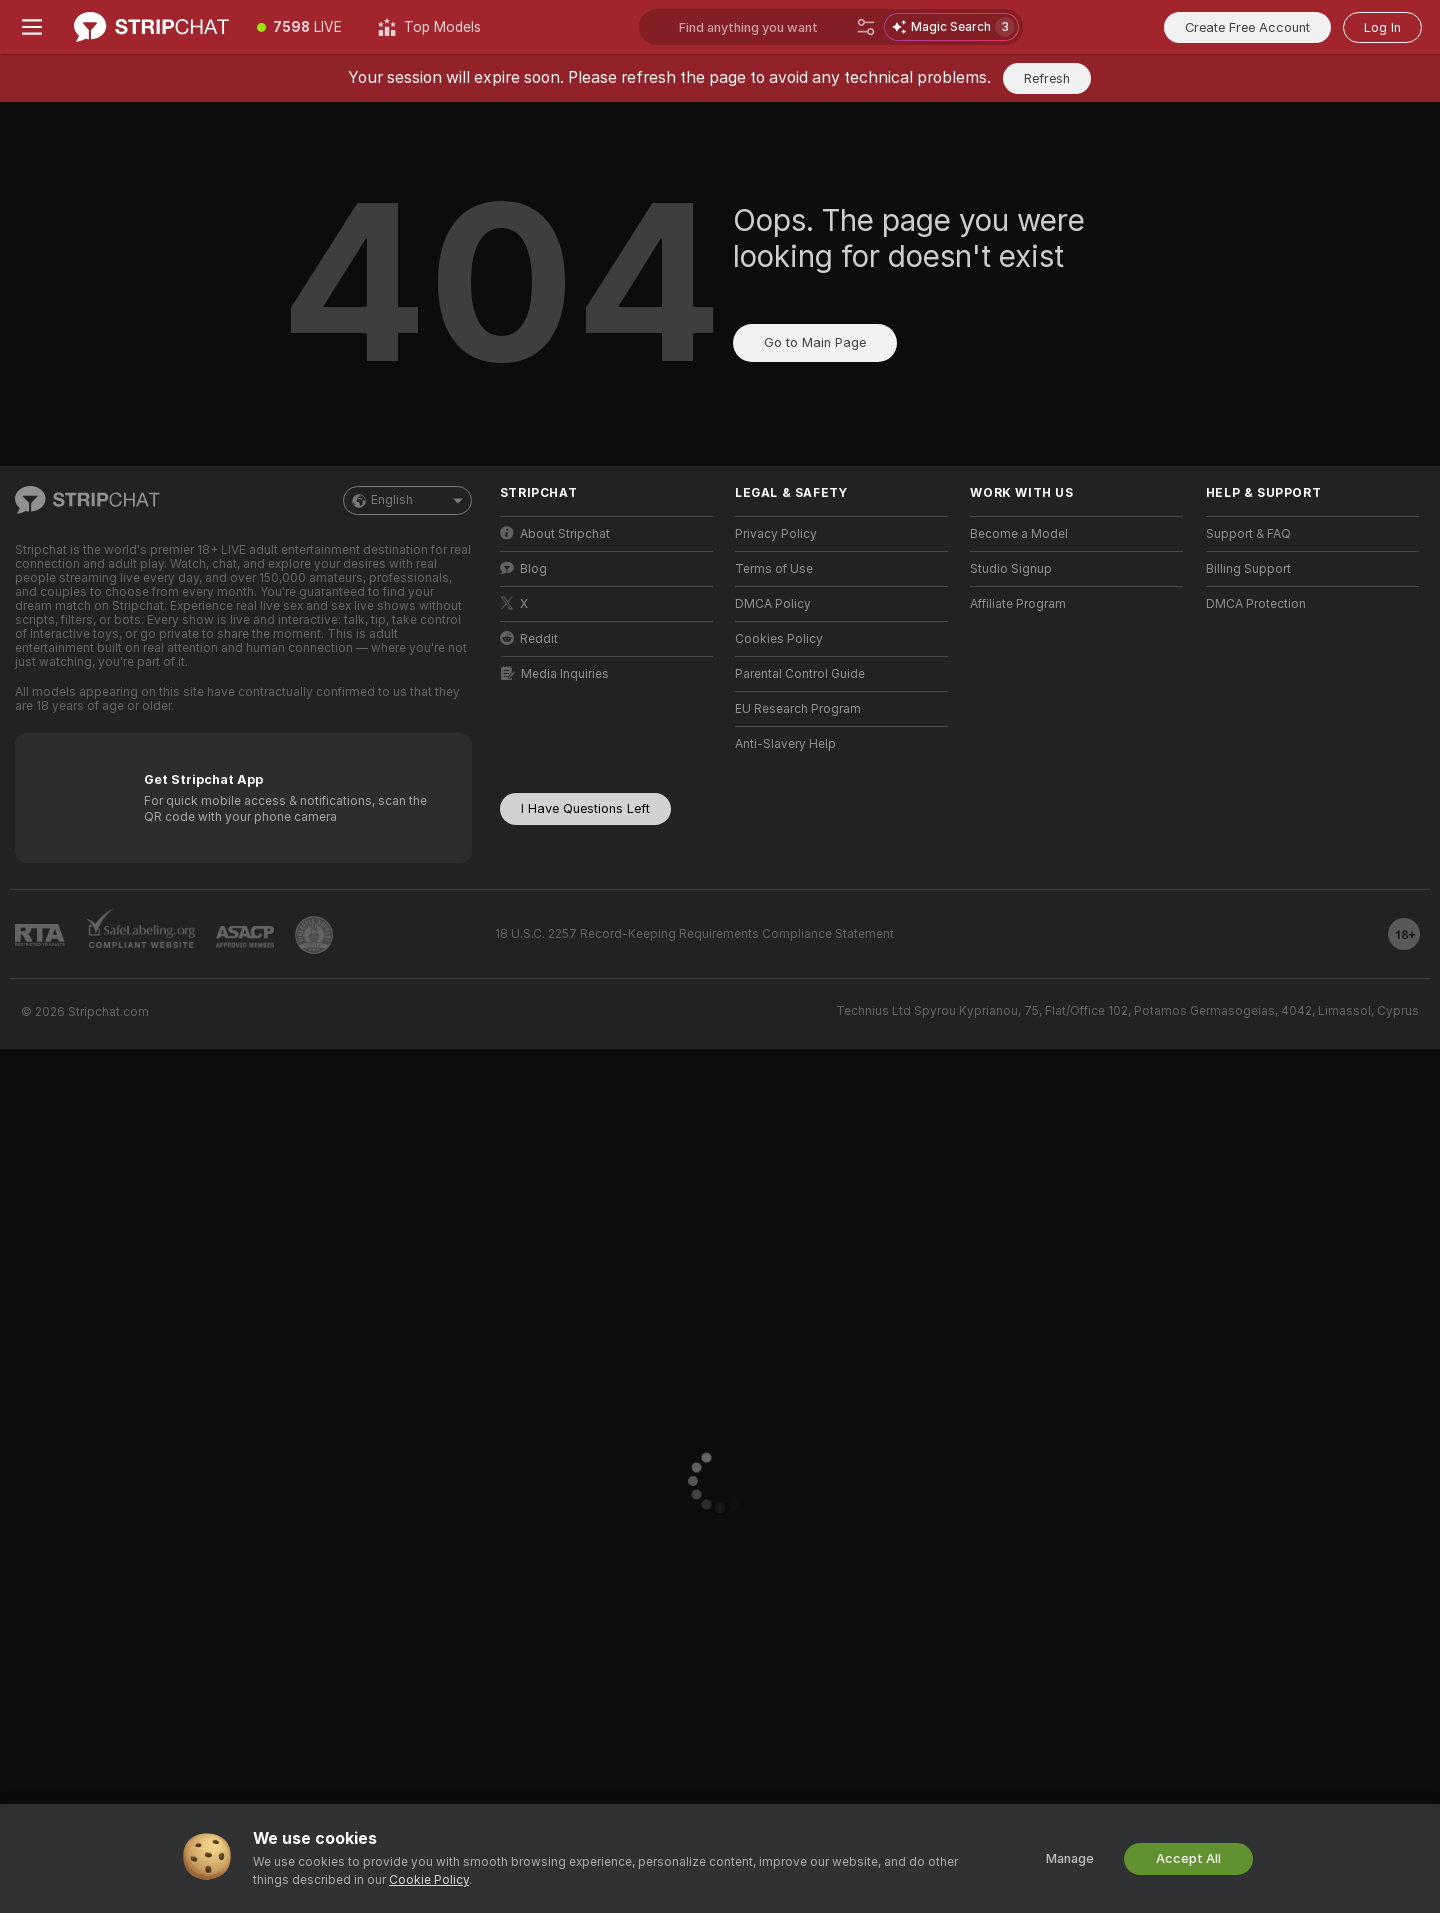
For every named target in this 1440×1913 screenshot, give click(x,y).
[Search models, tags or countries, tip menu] (831, 27)
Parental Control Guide (800, 674)
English (407, 500)
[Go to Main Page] (151, 27)
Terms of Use (774, 569)
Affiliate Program (1018, 604)
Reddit (529, 638)
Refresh (1047, 78)
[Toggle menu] (32, 27)
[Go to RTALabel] (40, 935)
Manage (1070, 1858)
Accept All (1188, 1858)
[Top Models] (429, 27)
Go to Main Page (815, 342)
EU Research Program (798, 709)
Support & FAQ (1248, 534)
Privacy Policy (776, 534)
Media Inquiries (555, 673)
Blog (523, 568)
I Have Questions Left (585, 808)
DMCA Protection (1256, 604)
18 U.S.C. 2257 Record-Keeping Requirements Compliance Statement (694, 934)
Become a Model (1019, 534)
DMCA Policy (773, 604)
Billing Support (1248, 569)
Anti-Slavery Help (785, 744)
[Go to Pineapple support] (314, 935)
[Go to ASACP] (245, 937)
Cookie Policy (429, 1880)
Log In (1382, 27)
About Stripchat (555, 533)
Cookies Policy (779, 639)
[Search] (866, 27)
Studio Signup (1011, 569)
